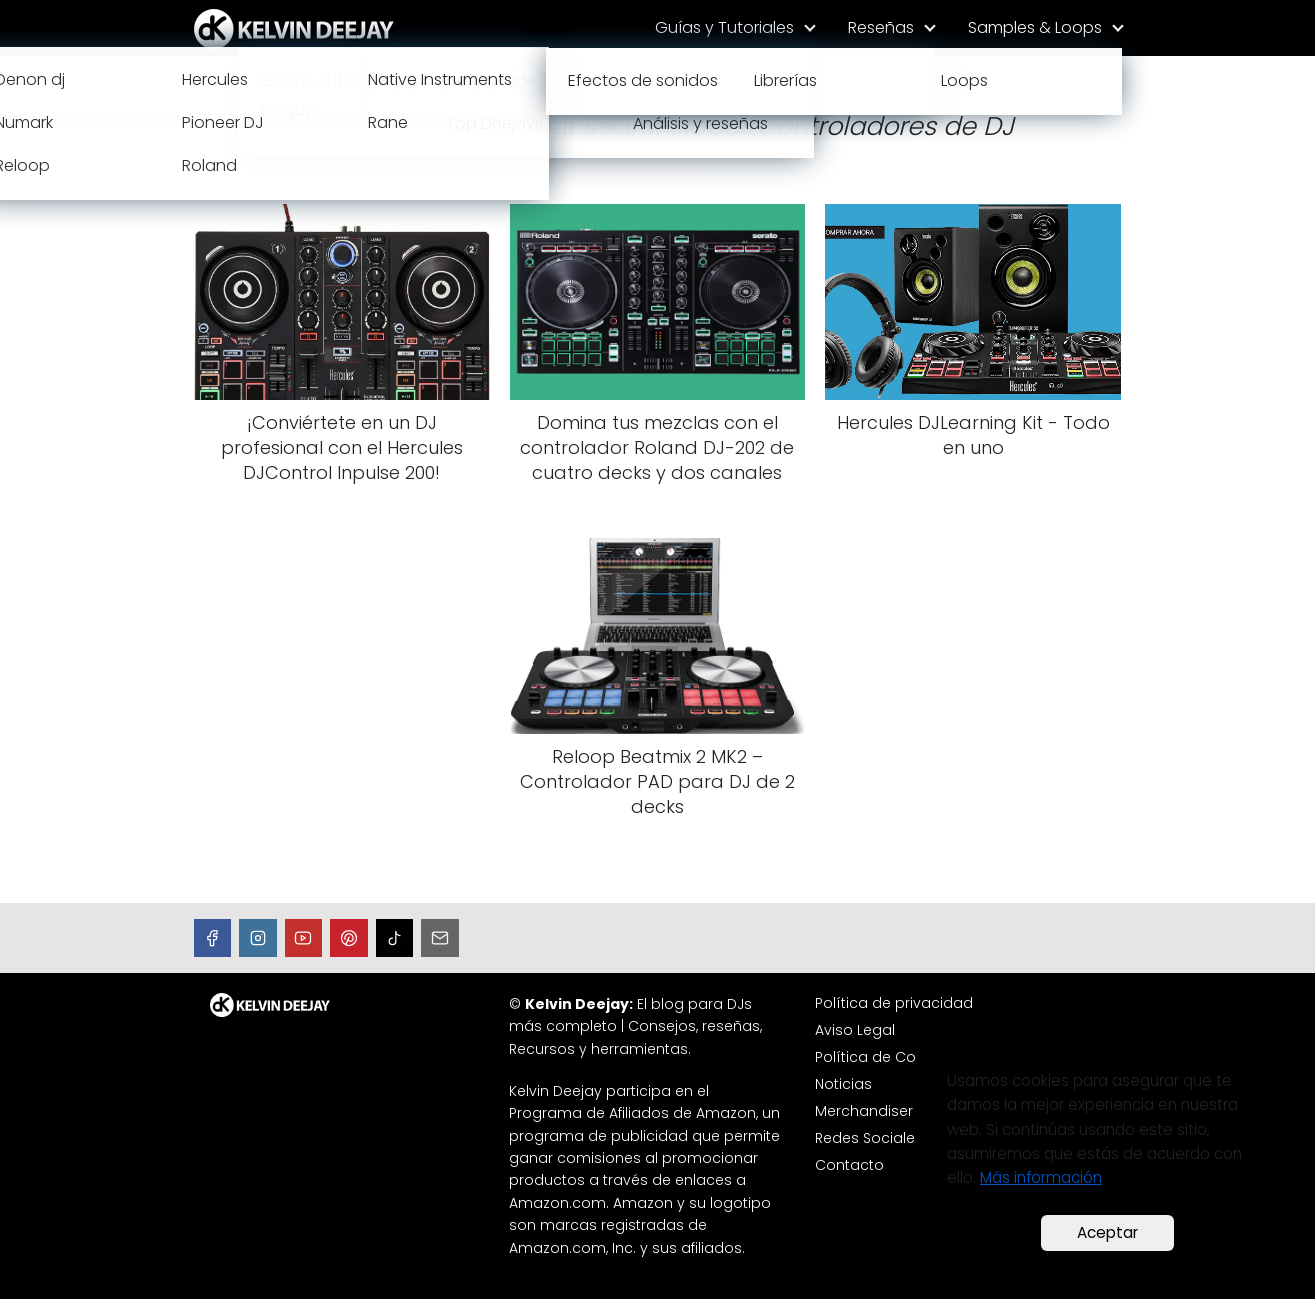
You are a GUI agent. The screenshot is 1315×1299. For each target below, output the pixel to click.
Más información (1041, 1177)
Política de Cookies (884, 1057)
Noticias (843, 1084)
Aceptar (1107, 1232)
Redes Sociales (869, 1138)
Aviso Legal (855, 1030)
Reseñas (881, 27)
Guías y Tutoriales (724, 27)
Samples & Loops (1035, 27)
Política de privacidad (894, 1003)
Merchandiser (864, 1111)
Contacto (849, 1165)
